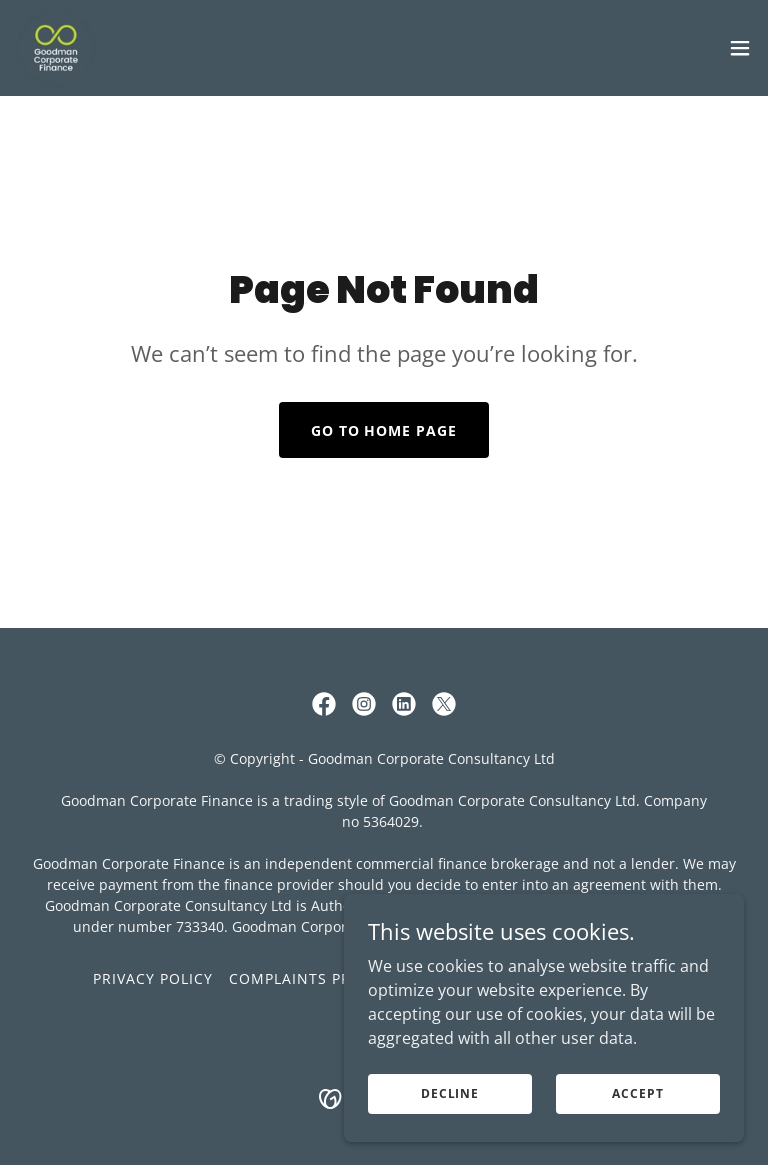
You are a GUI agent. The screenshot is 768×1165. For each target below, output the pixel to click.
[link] (56, 48)
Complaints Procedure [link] (326, 978)
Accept (637, 1093)
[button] (740, 48)
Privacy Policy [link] (153, 978)
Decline (450, 1093)
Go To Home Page (384, 430)
